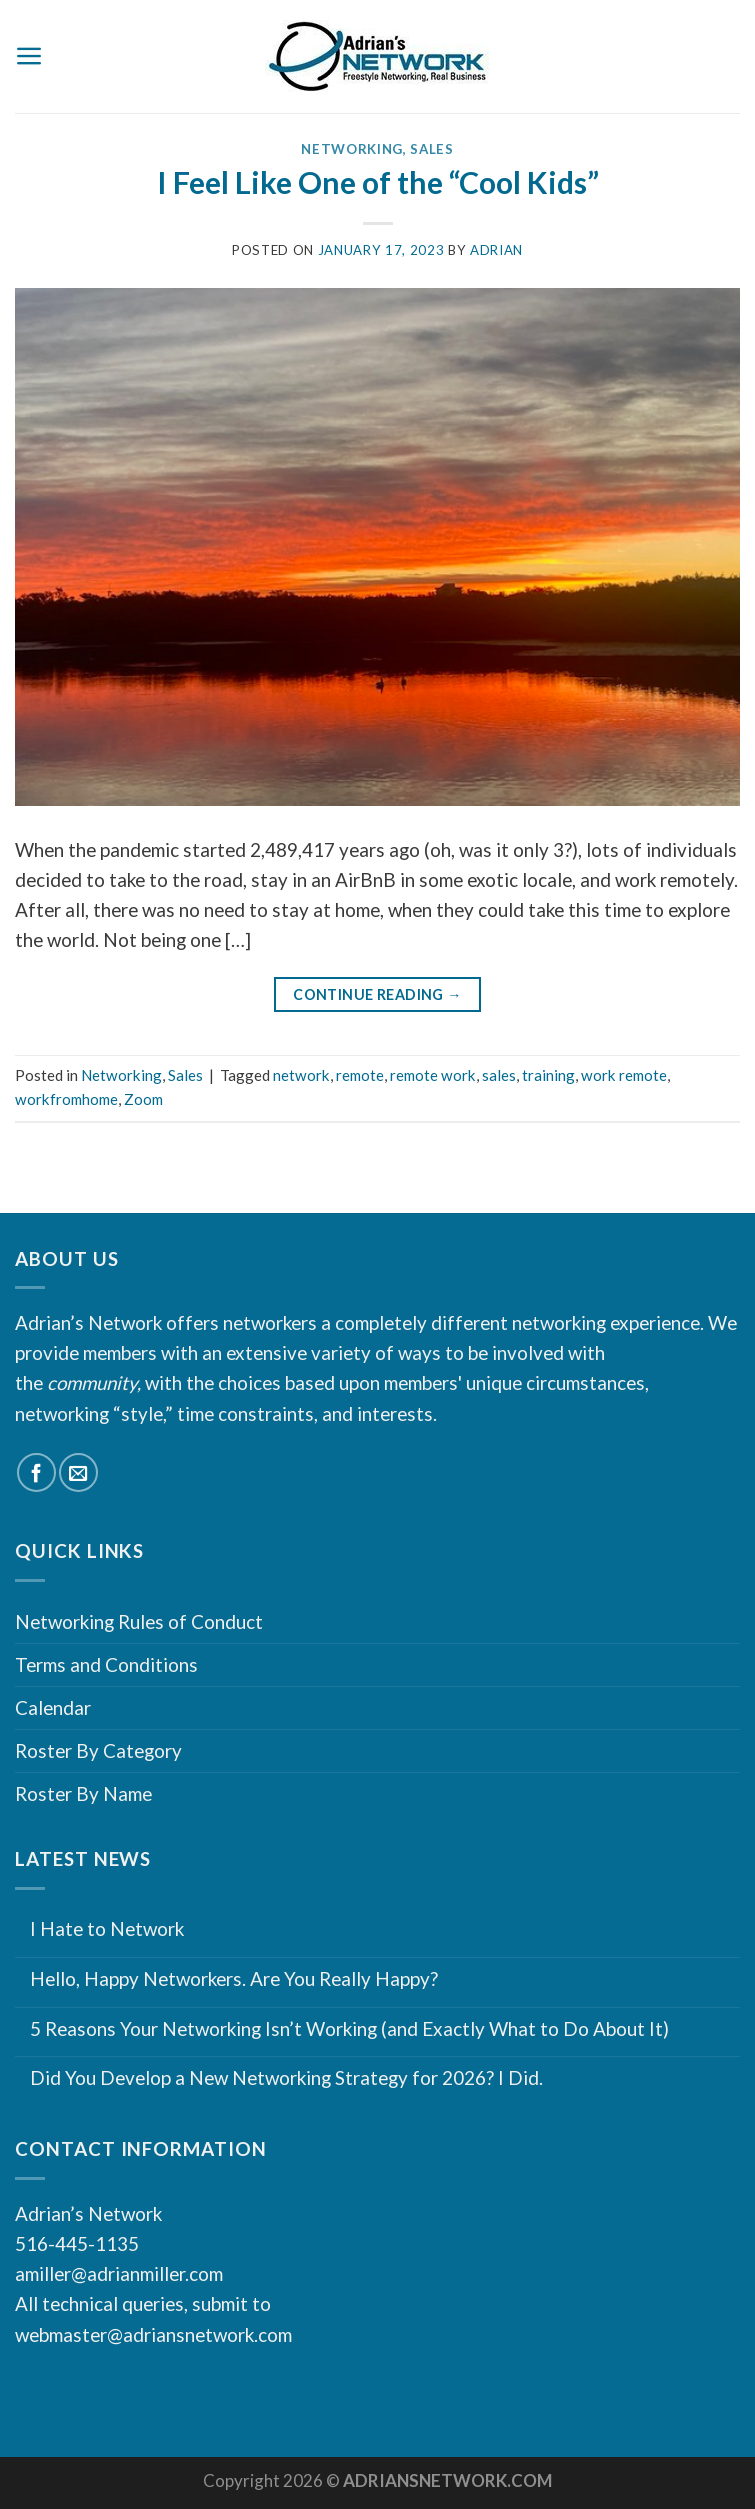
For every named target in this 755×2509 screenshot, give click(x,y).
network (301, 1075)
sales (499, 1075)
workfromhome (66, 1099)
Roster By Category (98, 1750)
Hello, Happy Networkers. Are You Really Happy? (234, 1979)
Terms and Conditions (106, 1664)
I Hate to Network (107, 1929)
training (548, 1075)
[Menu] (29, 56)
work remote (624, 1075)
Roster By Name (83, 1793)
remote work (433, 1075)
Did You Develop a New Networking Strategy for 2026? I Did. (286, 2078)
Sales (431, 149)
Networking (352, 149)
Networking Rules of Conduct (139, 1621)
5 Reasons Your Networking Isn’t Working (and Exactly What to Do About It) (349, 2029)
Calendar (53, 1707)
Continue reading (377, 995)
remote (360, 1075)
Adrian (496, 250)
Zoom (143, 1099)
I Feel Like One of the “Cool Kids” (378, 182)
